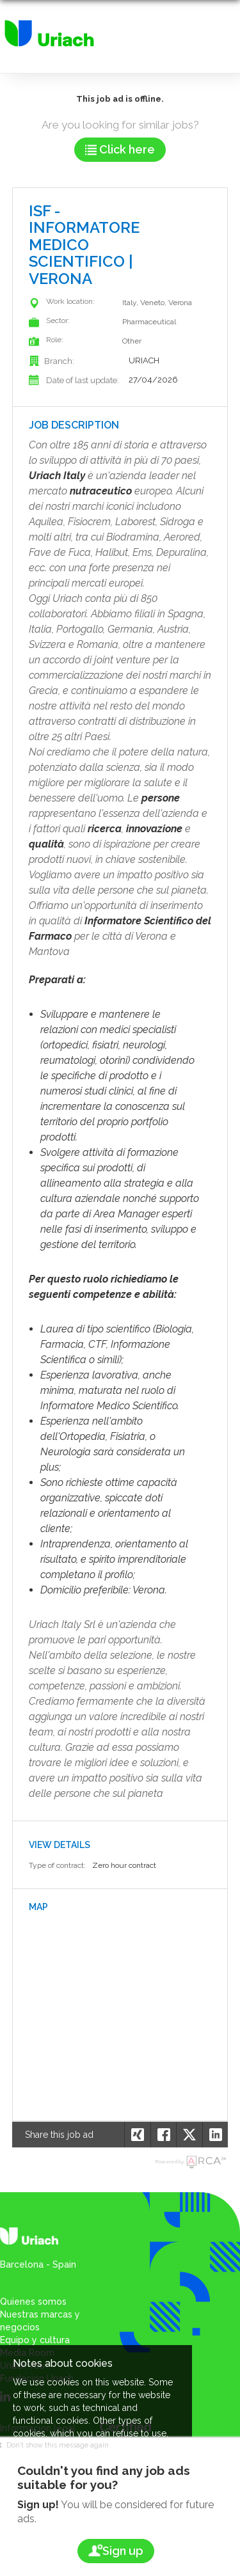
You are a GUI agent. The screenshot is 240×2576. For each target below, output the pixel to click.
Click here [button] (120, 149)
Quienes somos (33, 2301)
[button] (215, 2134)
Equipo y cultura (35, 2340)
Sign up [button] (115, 2550)
